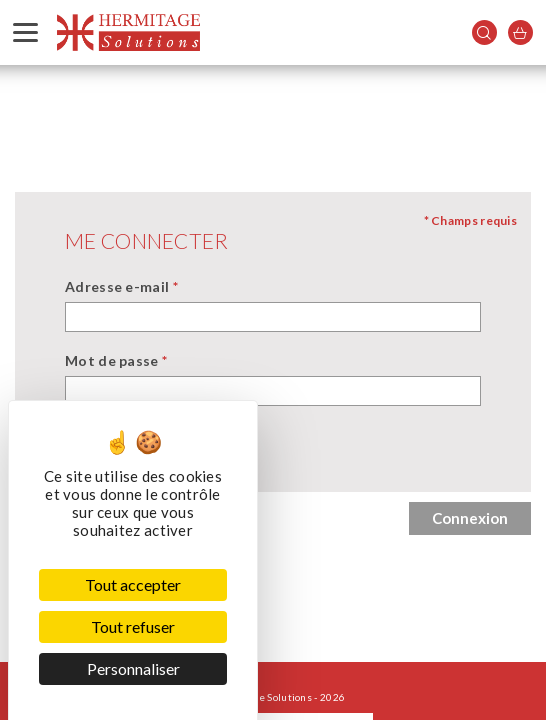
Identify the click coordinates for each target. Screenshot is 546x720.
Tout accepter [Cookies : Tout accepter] (133, 584)
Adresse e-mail (121, 286)
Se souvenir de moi (155, 454)
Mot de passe (116, 360)
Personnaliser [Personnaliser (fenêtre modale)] (133, 668)
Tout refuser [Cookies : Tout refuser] (133, 626)
